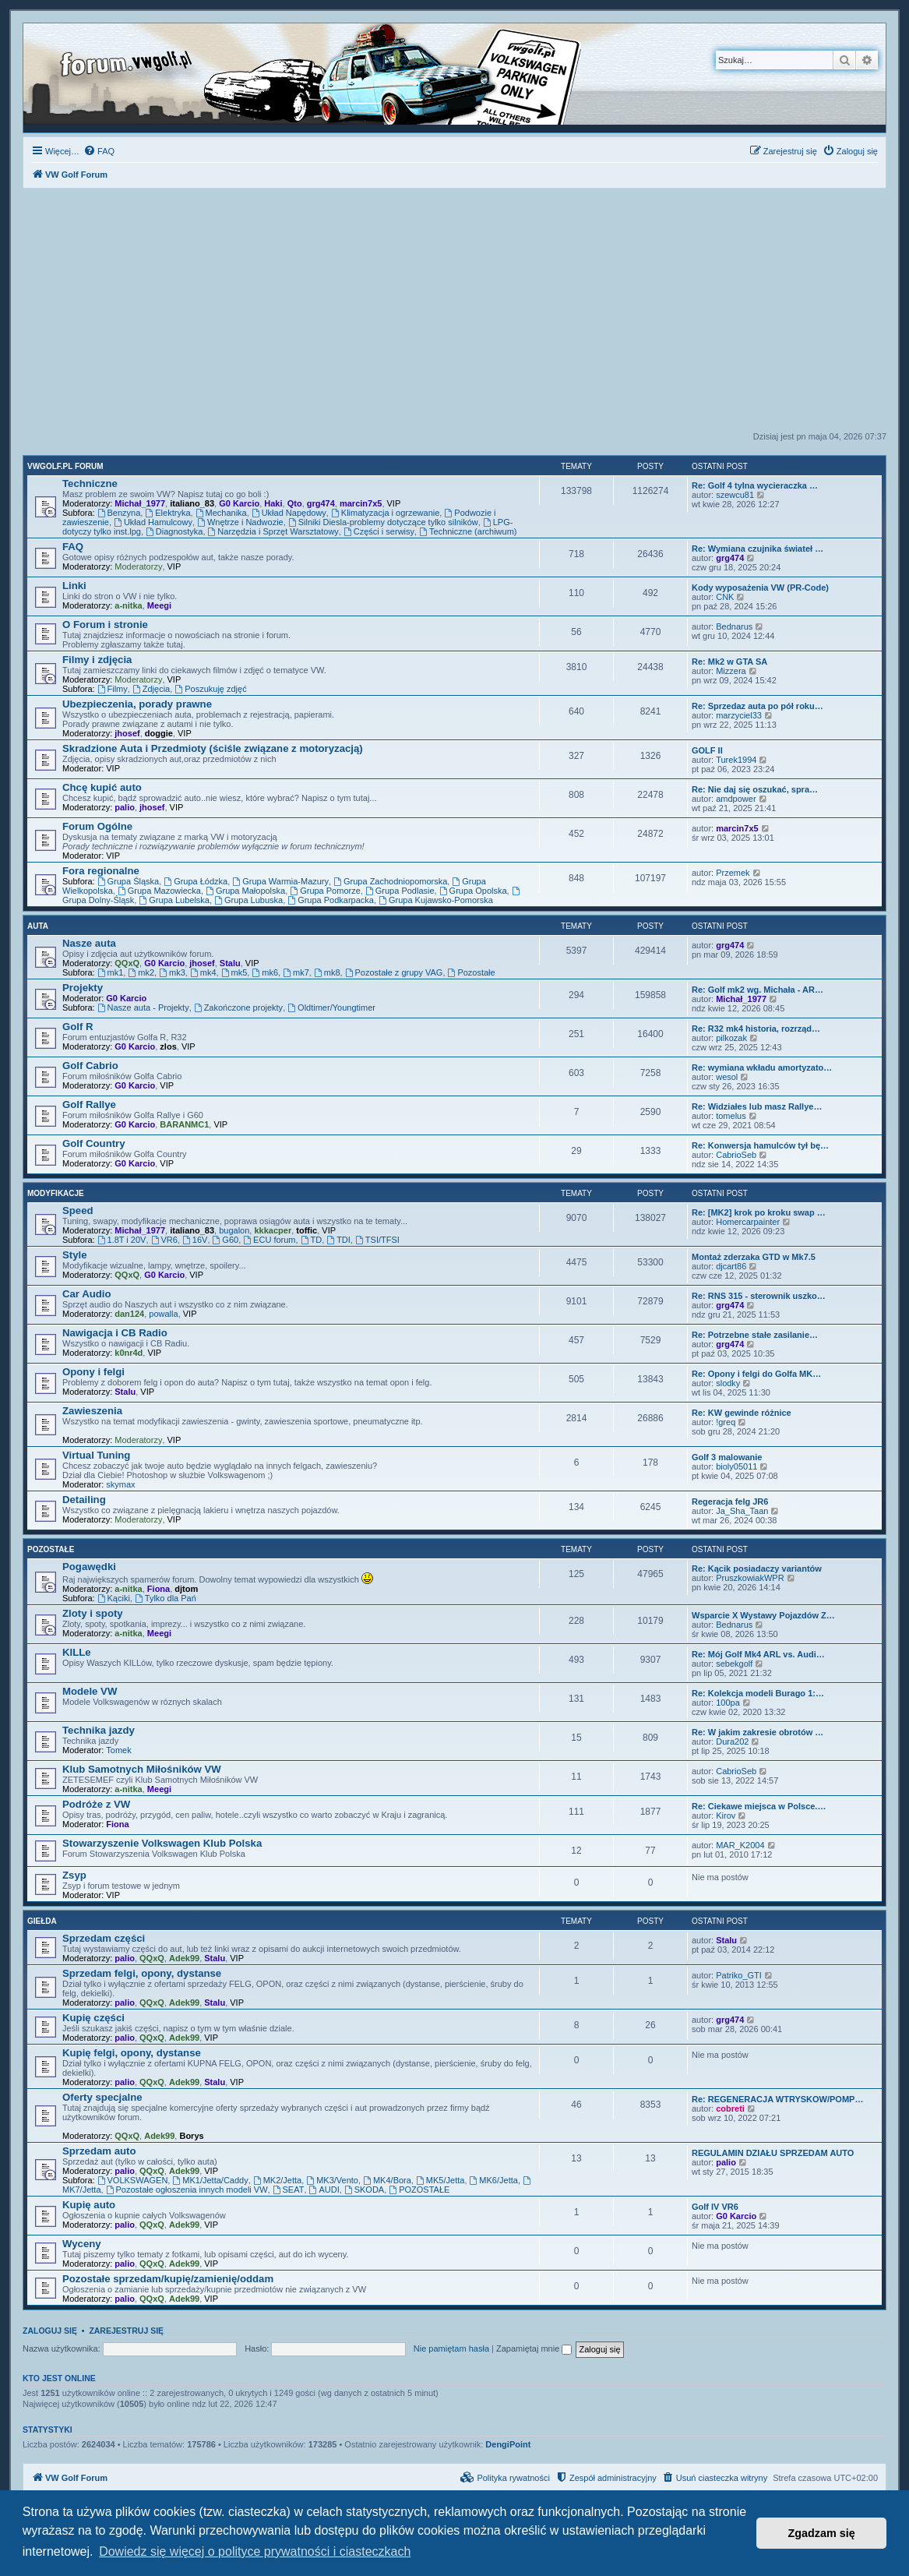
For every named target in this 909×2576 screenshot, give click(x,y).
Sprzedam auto (99, 2151)
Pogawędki (89, 1566)
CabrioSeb (736, 1154)
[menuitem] (99, 151)
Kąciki (113, 1598)
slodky (728, 1383)
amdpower (736, 798)
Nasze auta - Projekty (143, 1007)
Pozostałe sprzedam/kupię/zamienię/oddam (167, 2279)
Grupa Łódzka (195, 881)
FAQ (72, 546)
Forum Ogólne (97, 826)
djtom (186, 1588)
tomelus (731, 1115)
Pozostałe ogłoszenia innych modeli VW (187, 2189)
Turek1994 (736, 759)
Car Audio (86, 1294)
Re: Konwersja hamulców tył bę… (760, 1145)
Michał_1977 (140, 503)
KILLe (76, 1652)
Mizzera (731, 671)
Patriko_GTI (739, 1975)
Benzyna (119, 512)
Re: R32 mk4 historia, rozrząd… (756, 1028)
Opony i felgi (93, 1372)
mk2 (141, 972)
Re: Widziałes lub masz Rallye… (757, 1106)
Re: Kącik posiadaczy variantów (757, 1568)
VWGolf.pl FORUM (65, 466)
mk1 (110, 972)
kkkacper (272, 1230)
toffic (306, 1230)
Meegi (159, 605)
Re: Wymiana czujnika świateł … (757, 548)
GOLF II (707, 750)
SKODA (364, 2189)
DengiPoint (507, 2444)
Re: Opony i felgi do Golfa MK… (756, 1373)
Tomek (118, 1750)
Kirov (725, 1815)
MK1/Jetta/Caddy (210, 2180)
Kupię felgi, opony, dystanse (131, 2053)
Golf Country (93, 1143)
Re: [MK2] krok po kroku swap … (759, 1212)
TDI (338, 1239)
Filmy (112, 688)
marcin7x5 (361, 503)
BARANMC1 (184, 1124)
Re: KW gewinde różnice (741, 1412)
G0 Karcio (239, 503)
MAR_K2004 (740, 1845)
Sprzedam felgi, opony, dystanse (141, 1973)
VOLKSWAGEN (132, 2180)
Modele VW (89, 1691)
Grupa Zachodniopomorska (390, 881)
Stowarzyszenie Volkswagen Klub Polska (162, 1843)
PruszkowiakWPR (750, 1578)
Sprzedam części (103, 1938)
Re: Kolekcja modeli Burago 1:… (758, 1693)
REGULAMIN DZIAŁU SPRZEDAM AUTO (773, 2153)
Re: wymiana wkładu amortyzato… (762, 1067)
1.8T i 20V (121, 1239)
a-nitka (128, 605)
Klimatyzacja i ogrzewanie (385, 512)
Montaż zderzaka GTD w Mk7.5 (754, 1257)
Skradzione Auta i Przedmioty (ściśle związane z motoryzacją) (212, 748)
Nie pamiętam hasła (451, 2348)
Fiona (158, 1588)
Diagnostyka (174, 531)
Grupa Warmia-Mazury (280, 881)
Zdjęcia (151, 688)
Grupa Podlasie (400, 890)
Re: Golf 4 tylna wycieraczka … (755, 485)
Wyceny (81, 2244)
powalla (163, 1313)
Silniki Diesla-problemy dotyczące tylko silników (383, 522)
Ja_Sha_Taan (742, 1511)
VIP (394, 503)
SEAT (289, 2189)
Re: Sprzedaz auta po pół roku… (757, 706)
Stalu (230, 963)
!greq (725, 1422)
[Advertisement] (454, 314)
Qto (294, 503)
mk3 (172, 972)
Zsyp (74, 1875)
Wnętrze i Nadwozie (240, 522)
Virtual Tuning (96, 1455)
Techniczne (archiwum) (467, 531)
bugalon (234, 1230)
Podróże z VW (96, 1804)
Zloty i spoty (92, 1613)
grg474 (321, 503)
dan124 (129, 1313)
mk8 (327, 972)
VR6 (164, 1239)
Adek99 (184, 1958)
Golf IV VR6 (715, 2206)
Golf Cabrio (90, 1065)
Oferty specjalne (102, 2097)
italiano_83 (192, 503)
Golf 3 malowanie (727, 1457)
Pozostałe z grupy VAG (394, 972)
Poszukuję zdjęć (210, 688)
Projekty (82, 987)
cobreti (730, 2108)
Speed (77, 1210)
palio (125, 807)
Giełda (42, 1921)
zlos (168, 1046)
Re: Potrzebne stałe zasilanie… (755, 1334)
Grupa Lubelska (174, 900)
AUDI (324, 2189)
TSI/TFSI (377, 1239)
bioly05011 (736, 1466)
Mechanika (221, 512)
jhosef (127, 733)
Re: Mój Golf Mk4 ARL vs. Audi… (758, 1654)
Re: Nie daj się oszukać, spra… (755, 789)
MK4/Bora (387, 2180)
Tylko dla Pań (165, 1598)
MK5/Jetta (440, 2180)
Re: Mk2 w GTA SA (729, 661)
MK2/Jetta (277, 2180)
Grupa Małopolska (245, 890)
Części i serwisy (379, 531)
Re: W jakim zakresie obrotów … (757, 1732)
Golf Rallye (89, 1104)
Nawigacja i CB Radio (114, 1333)
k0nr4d (129, 1352)
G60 (226, 1239)
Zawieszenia (92, 1411)
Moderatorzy (138, 566)
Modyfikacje (55, 1193)
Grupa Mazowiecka (159, 890)
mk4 (203, 972)
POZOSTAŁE (419, 2189)
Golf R (77, 1026)
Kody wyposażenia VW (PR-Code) (760, 587)
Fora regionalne (100, 871)
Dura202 (732, 1741)
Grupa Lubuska (248, 900)
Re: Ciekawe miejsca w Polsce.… (759, 1806)
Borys (191, 2135)
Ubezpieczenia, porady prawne (137, 704)
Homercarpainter (748, 1221)
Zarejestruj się (126, 2330)
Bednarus (734, 626)
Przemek (732, 872)
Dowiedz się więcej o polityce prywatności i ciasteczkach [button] (254, 2551)
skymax (120, 1484)
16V (194, 1239)
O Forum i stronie (105, 624)
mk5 (234, 972)
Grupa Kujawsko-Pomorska (436, 900)
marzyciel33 (739, 715)
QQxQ (127, 963)
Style (74, 1255)
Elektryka (167, 512)
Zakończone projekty (238, 1007)
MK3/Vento (332, 2180)
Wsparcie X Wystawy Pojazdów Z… (763, 1615)
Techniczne (90, 483)
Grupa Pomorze (325, 890)
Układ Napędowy (289, 512)
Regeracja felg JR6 (730, 1501)
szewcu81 (735, 494)
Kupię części (93, 2018)
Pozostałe (471, 972)
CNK (725, 597)
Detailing (84, 1499)
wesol (727, 1077)
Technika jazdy (98, 1730)
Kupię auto (88, 2205)
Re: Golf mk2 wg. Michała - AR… (757, 989)
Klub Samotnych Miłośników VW (141, 1769)
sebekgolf (734, 1663)
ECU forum (269, 1239)
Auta (37, 926)
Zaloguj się (50, 2330)
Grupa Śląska (128, 881)
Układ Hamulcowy (153, 522)
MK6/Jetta (494, 2180)
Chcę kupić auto (102, 787)
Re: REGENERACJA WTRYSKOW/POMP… (777, 2099)
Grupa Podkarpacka (330, 900)
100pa (728, 1702)
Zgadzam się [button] (821, 2533)
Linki (74, 585)
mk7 (296, 972)
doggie (159, 733)
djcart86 (731, 1266)
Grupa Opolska (473, 890)
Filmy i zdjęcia (97, 659)
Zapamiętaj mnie (534, 2348)
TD (311, 1239)
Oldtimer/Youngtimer (331, 1007)
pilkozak (731, 1038)
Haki (273, 503)
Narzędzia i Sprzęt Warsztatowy (273, 531)
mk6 (265, 972)
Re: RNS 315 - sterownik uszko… (759, 1295)
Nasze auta (89, 943)
